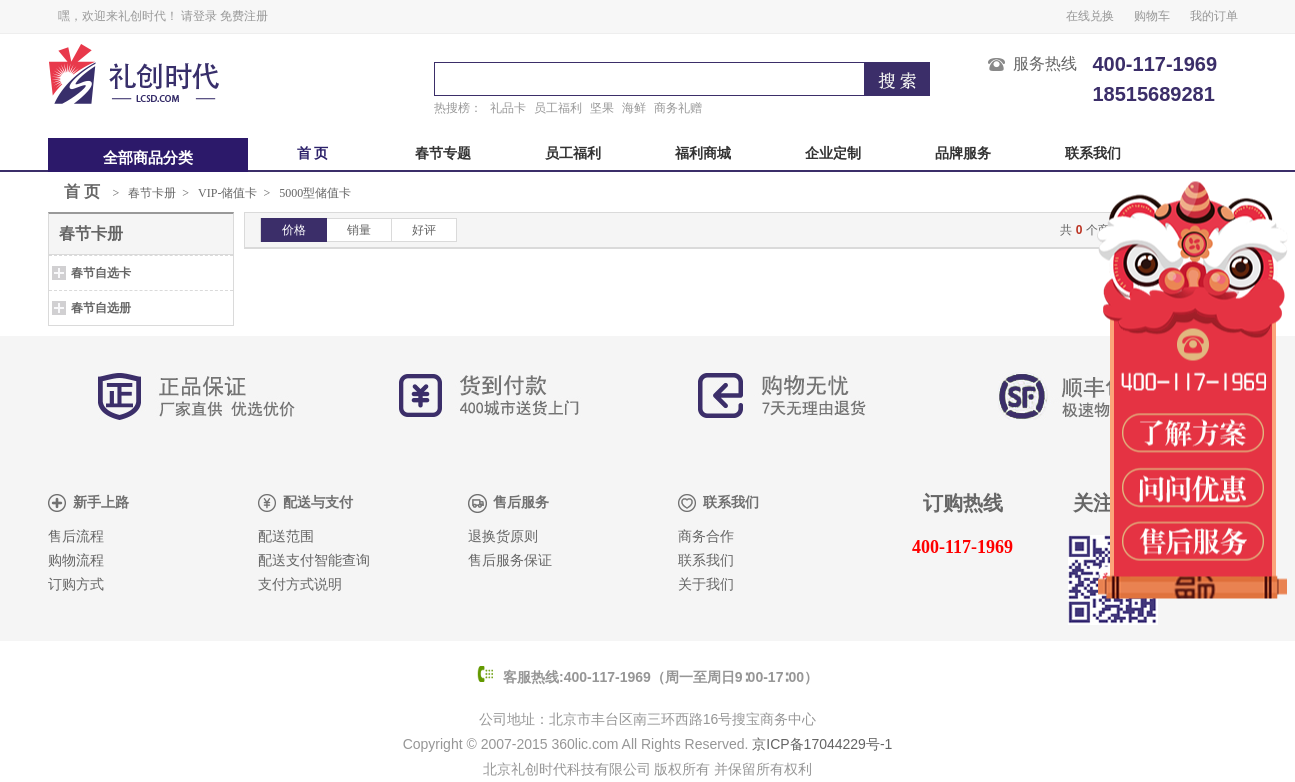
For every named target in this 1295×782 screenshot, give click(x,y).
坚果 (602, 108)
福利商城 (703, 153)
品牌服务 (963, 153)
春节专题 (443, 153)
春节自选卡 (101, 273)
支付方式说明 (300, 584)
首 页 (313, 153)
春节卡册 (152, 193)
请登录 (199, 16)
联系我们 (1093, 153)
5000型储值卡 (315, 193)
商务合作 (706, 536)
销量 (359, 230)
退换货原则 (503, 536)
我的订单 (1214, 16)
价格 (294, 230)
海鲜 (634, 108)
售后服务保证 (510, 560)
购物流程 (76, 560)
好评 (424, 230)
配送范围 (286, 536)
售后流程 (76, 536)
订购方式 (76, 584)
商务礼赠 (678, 108)
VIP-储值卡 (227, 193)
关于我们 (706, 584)
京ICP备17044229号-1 (822, 744)
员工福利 (558, 108)
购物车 (1152, 16)
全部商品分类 (148, 158)
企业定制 (833, 153)
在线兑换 (1090, 16)
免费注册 (244, 16)
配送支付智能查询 (314, 560)
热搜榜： (458, 108)
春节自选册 (101, 308)
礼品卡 (508, 108)
